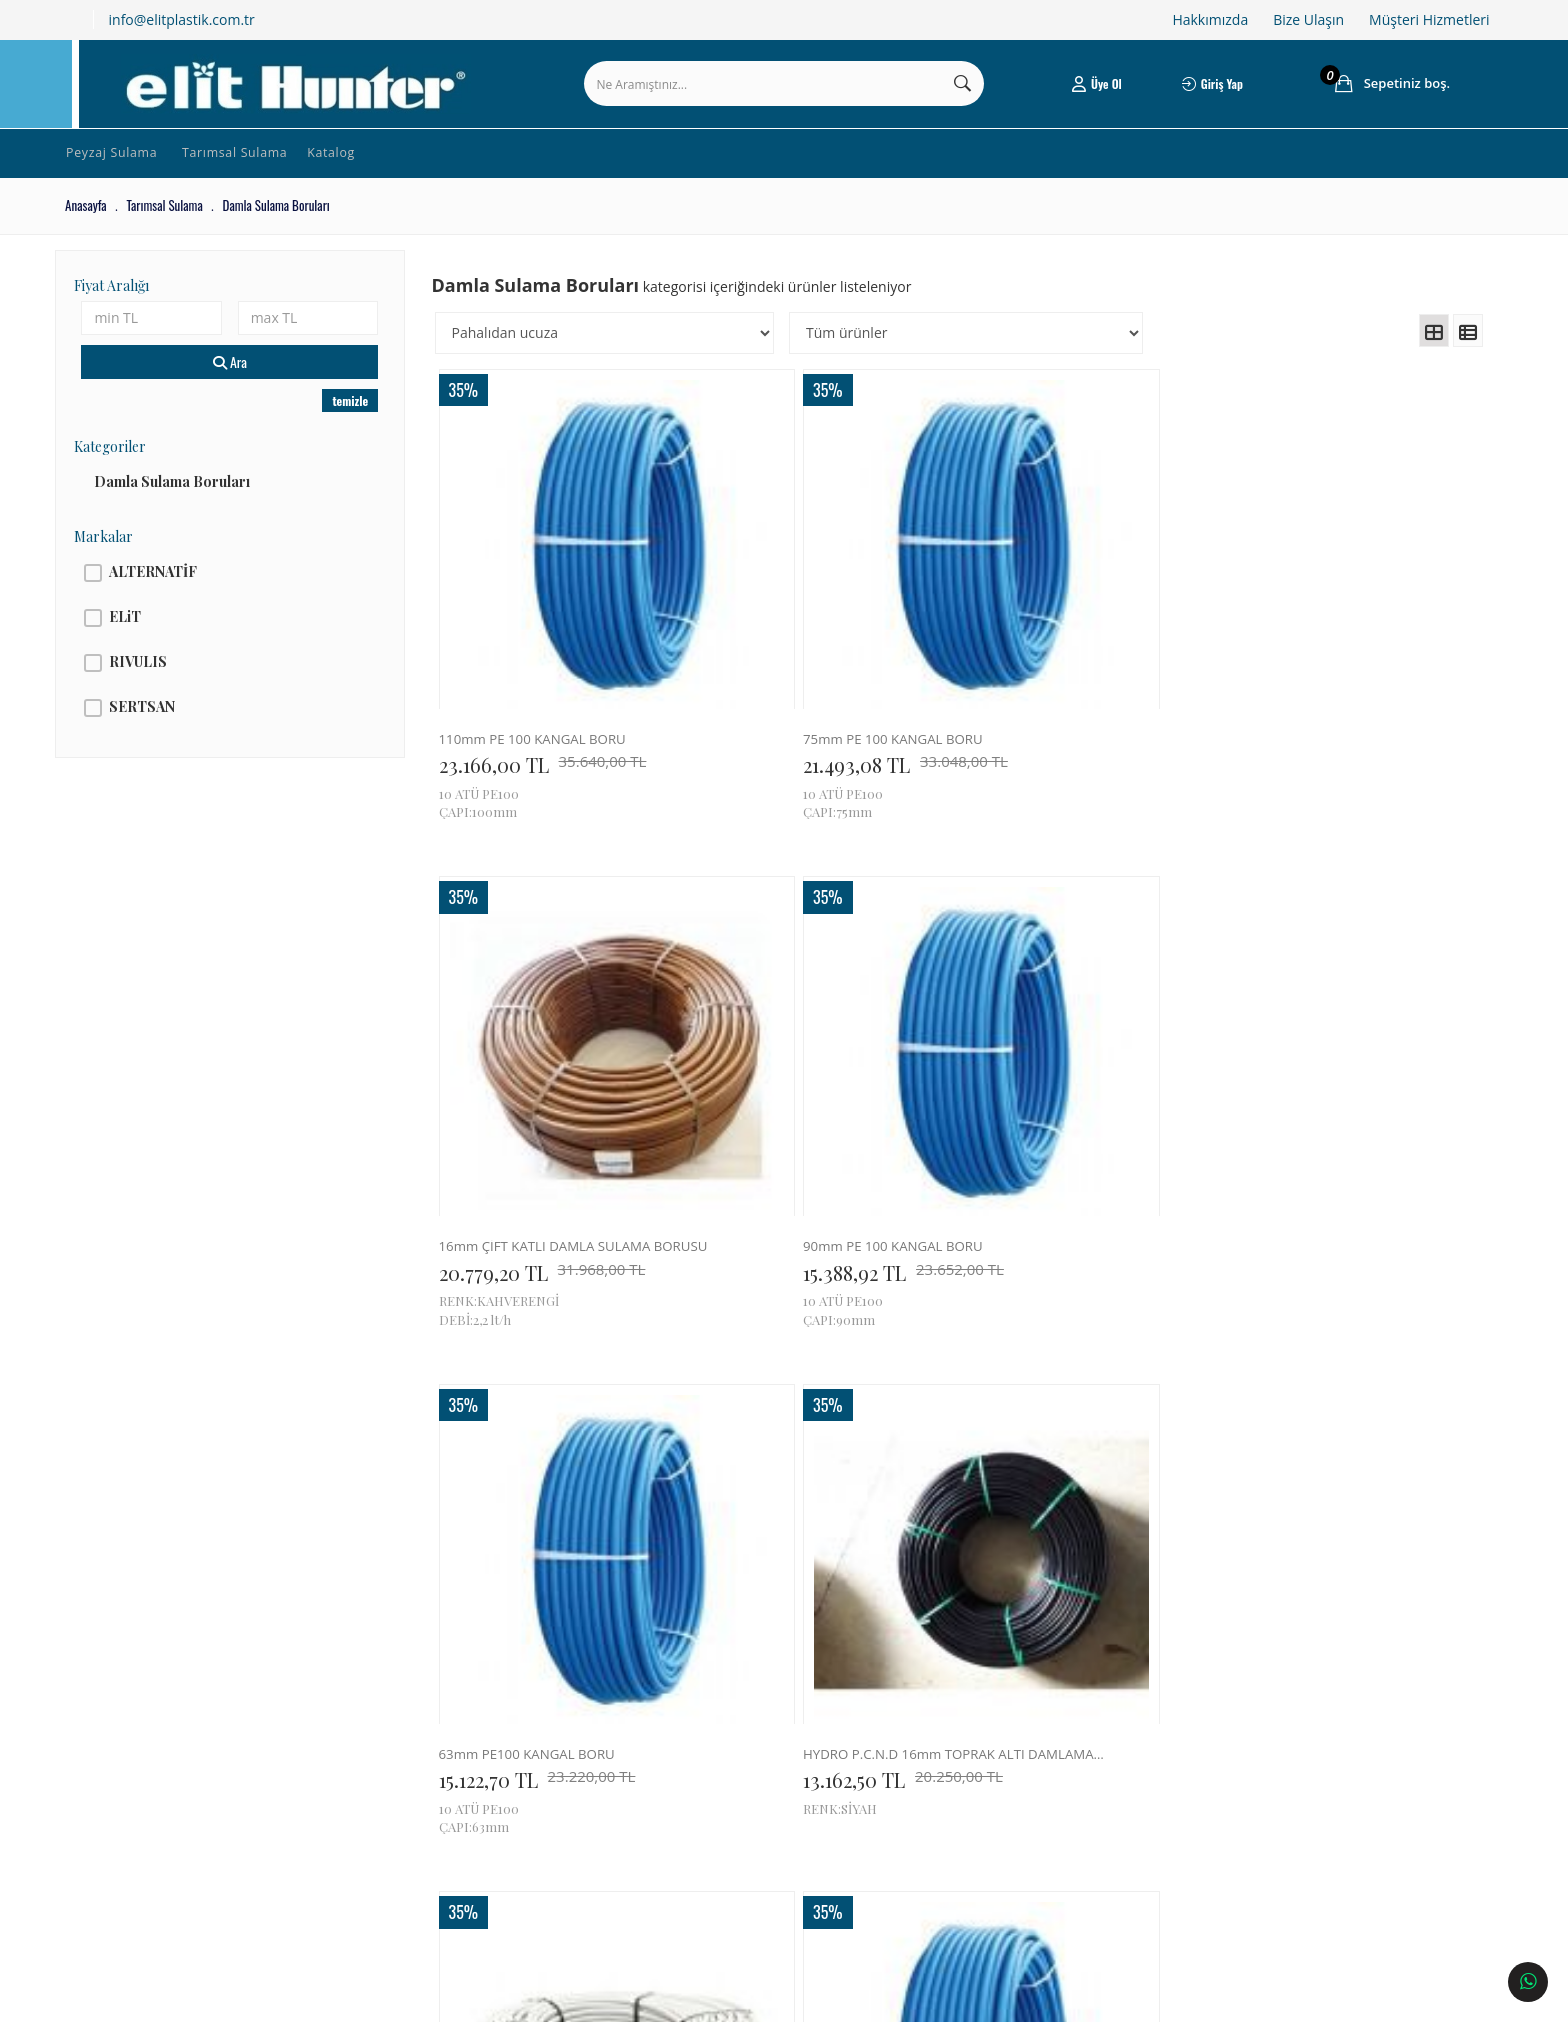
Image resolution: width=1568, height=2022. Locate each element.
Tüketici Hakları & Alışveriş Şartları (433, 1760)
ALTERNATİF (175, 593)
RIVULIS (160, 683)
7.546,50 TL (803, 1498)
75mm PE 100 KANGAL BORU (808, 670)
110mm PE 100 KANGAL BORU (556, 670)
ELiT (147, 638)
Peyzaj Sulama (134, 175)
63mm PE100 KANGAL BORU (549, 1070)
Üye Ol (1084, 94)
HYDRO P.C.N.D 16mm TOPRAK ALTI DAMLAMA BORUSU (813, 1070)
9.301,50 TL (548, 1498)
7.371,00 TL (1061, 1498)
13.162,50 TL (807, 1097)
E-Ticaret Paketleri (770, 1997)
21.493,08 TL (809, 697)
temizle (363, 422)
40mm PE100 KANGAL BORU (1320, 1471)
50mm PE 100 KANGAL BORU (1322, 1070)
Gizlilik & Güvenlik (394, 1819)
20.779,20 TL (1067, 697)
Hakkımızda (1210, 19)
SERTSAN (164, 728)
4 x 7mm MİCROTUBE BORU (547, 1471)
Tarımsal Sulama (271, 175)
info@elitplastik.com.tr (182, 19)
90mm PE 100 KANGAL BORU (1322, 670)
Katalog (384, 175)
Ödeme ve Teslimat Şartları (414, 1790)
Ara (247, 383)
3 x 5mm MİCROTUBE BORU (804, 1471)
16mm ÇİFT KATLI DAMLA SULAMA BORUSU (1070, 670)
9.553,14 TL (1316, 1097)
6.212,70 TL (1313, 1498)
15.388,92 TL (1321, 697)
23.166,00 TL (554, 697)
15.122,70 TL (548, 1097)
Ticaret (674, 1997)
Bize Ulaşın (1308, 19)
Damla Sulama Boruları (194, 503)
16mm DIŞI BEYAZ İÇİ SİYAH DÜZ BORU (1070, 1070)
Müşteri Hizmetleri (1429, 19)
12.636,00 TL (1068, 1097)
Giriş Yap (1196, 94)
